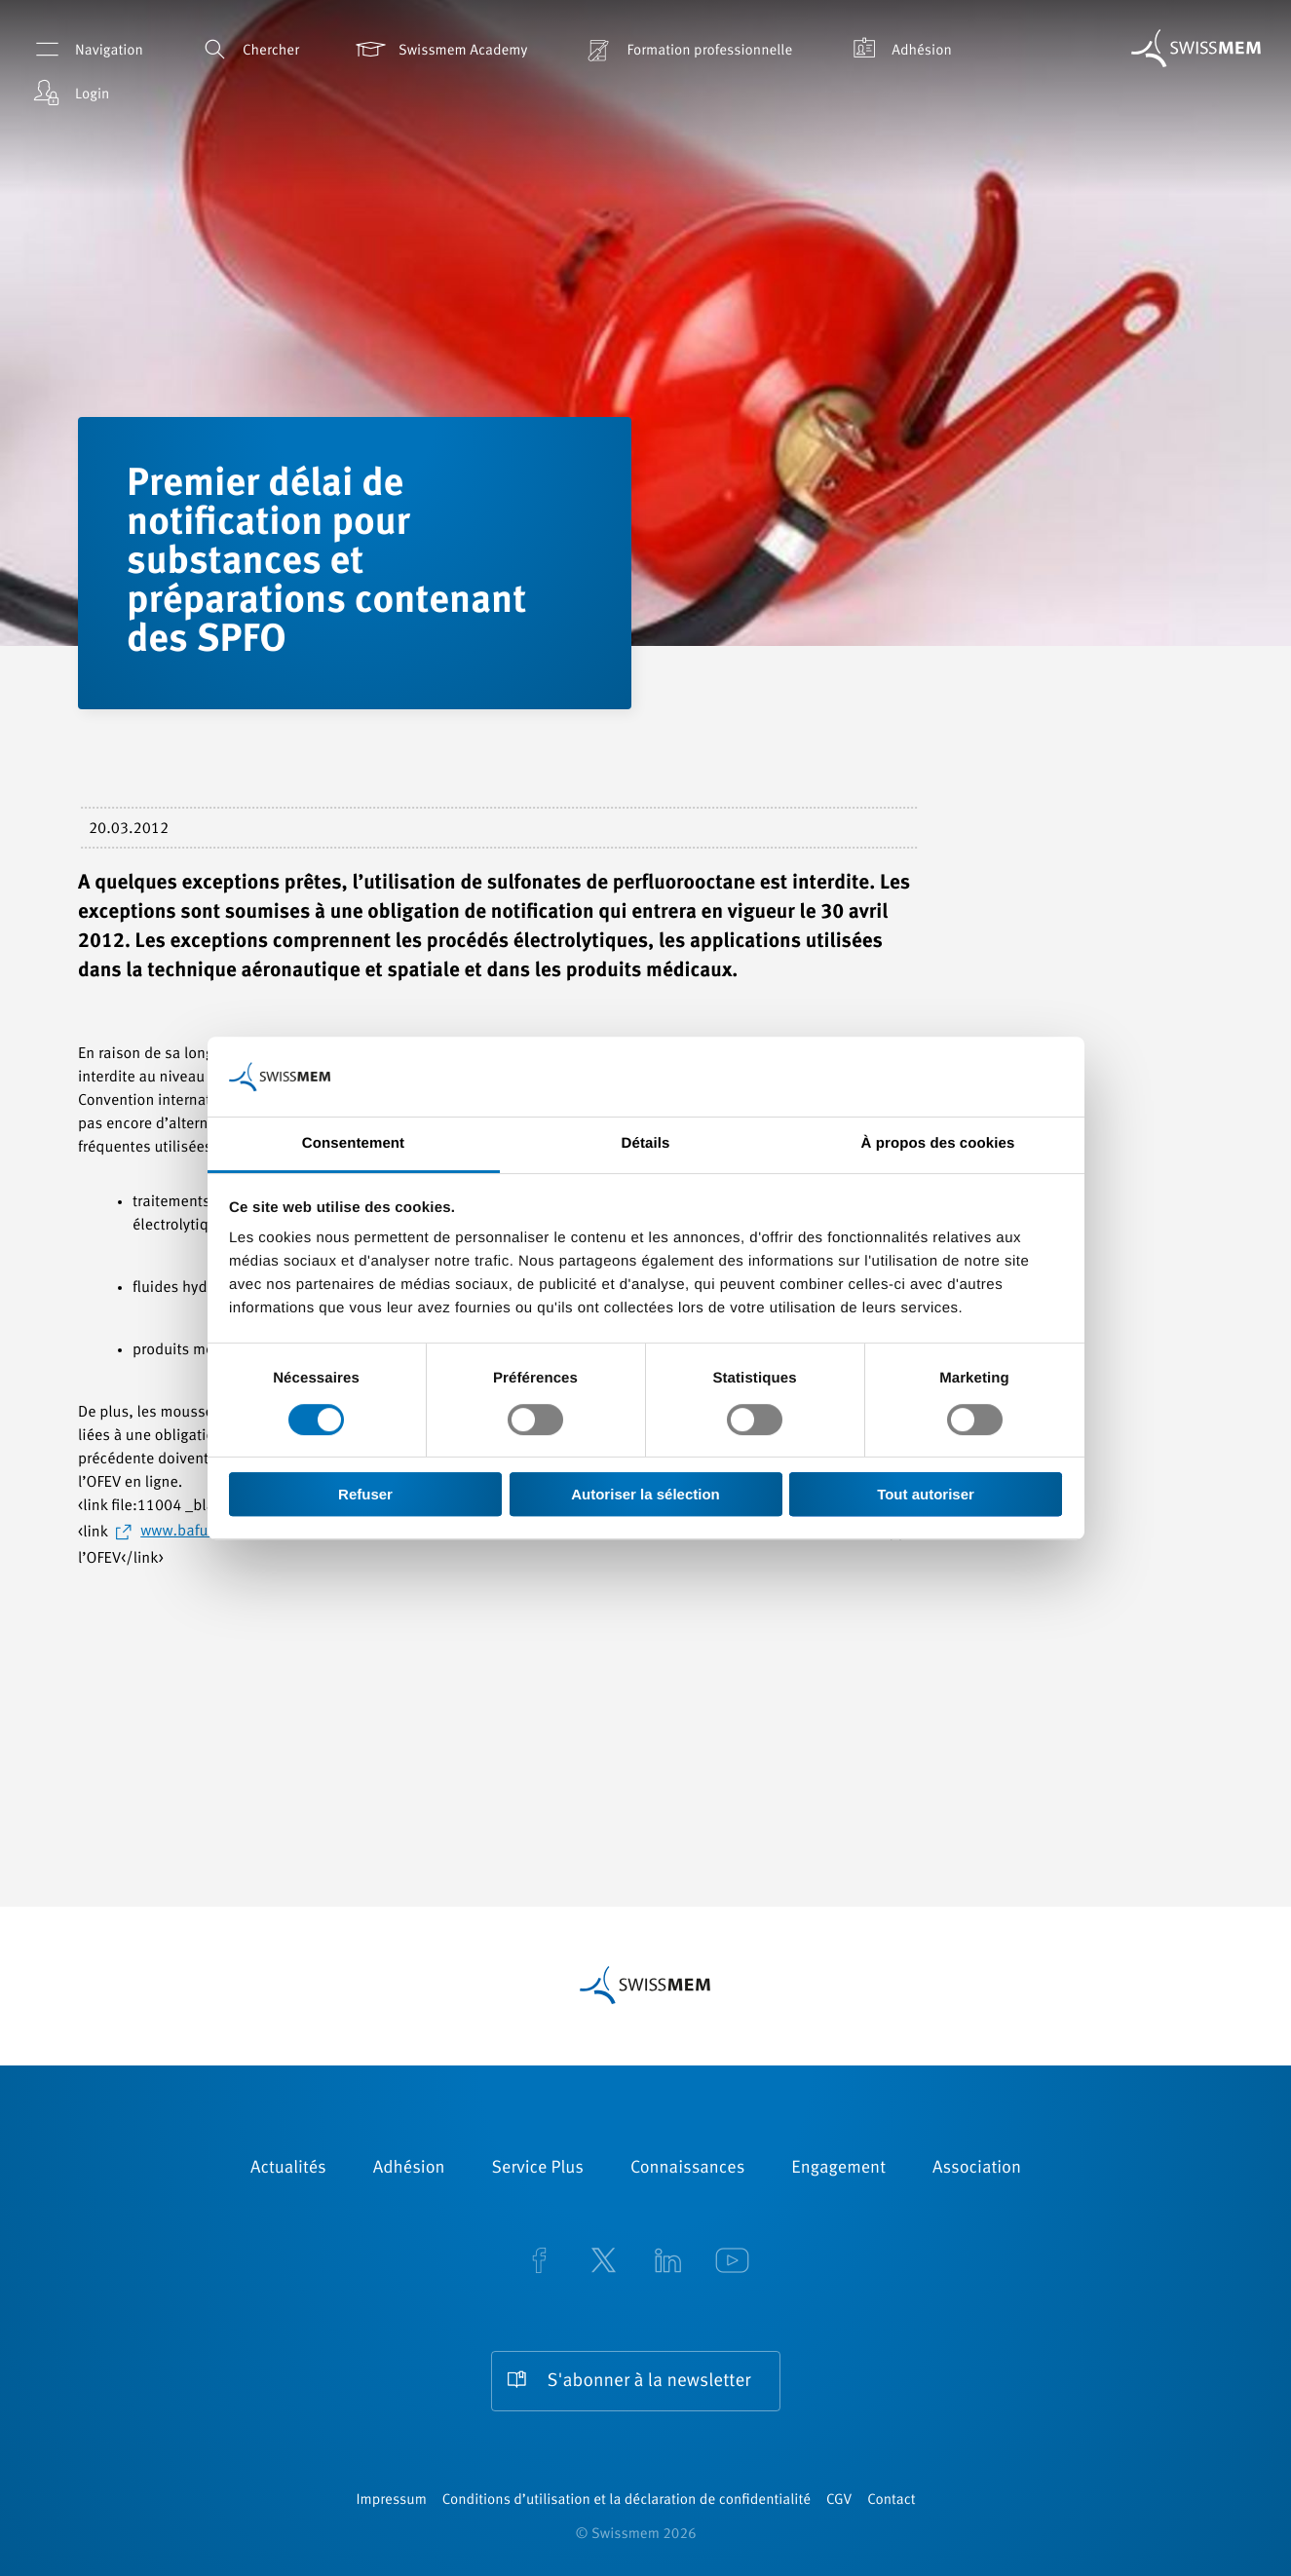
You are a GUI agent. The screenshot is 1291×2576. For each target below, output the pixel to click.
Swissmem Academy (440, 49)
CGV (839, 2500)
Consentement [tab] (353, 1144)
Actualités (288, 2169)
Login (69, 93)
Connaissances (687, 2169)
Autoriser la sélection (645, 1494)
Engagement (838, 2169)
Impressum (391, 2500)
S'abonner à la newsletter (649, 2381)
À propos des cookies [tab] (938, 1144)
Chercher (248, 49)
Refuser (365, 1494)
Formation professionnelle (686, 49)
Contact (891, 2500)
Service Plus (538, 2169)
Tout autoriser (925, 1494)
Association (976, 2169)
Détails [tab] (646, 1144)
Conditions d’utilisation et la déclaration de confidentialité (626, 2500)
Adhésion (899, 49)
